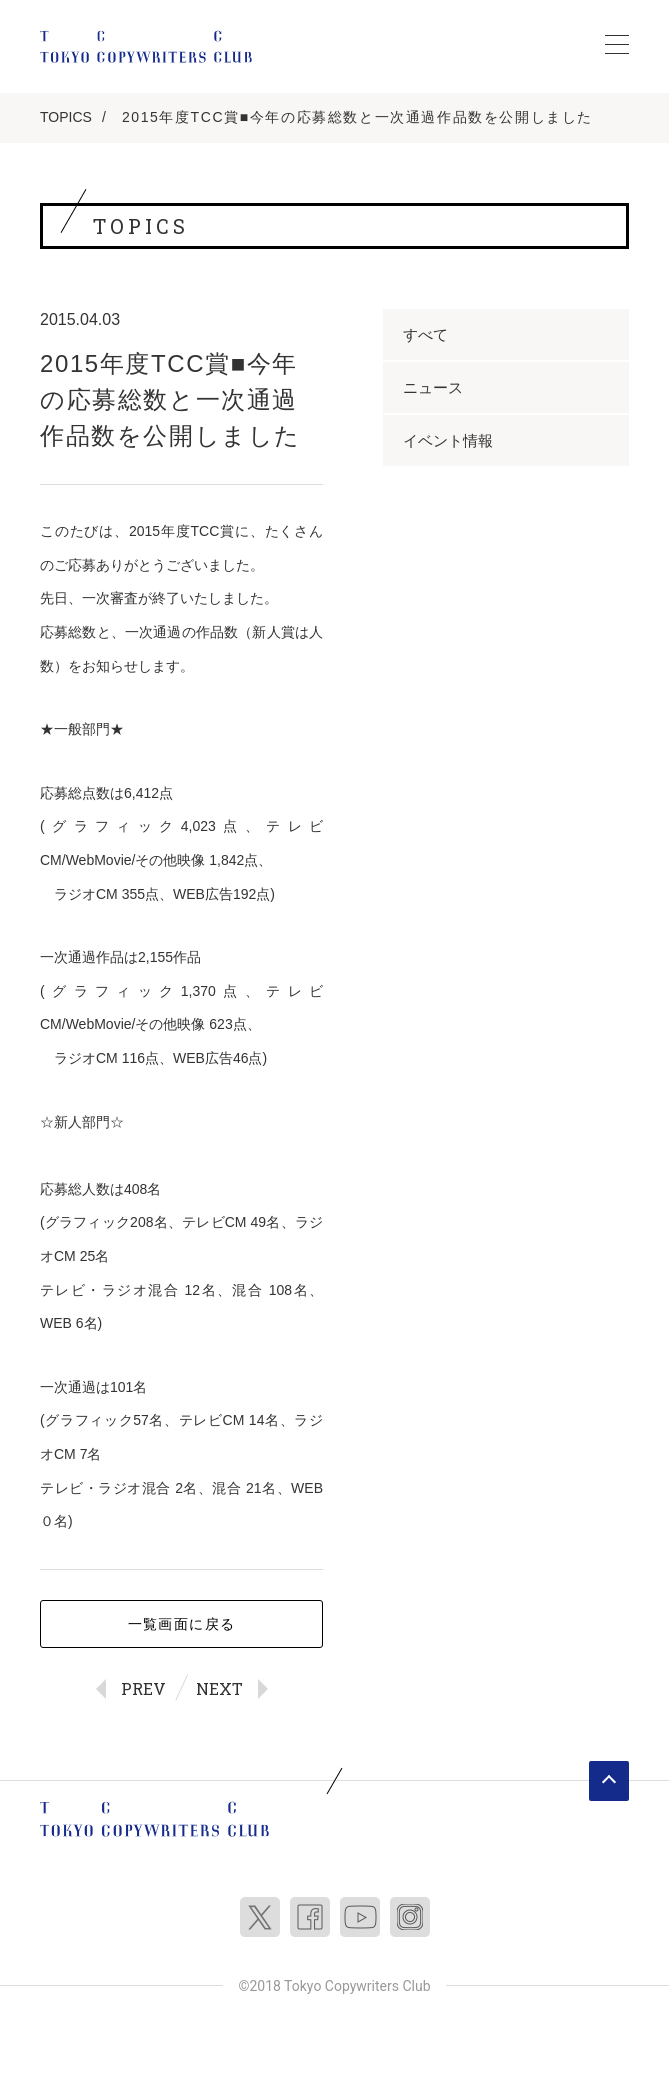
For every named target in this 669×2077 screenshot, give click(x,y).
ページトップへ (609, 1781)
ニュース (433, 387)
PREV (143, 1688)
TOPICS (66, 117)
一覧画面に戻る (182, 1624)
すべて (425, 334)
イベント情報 (448, 440)
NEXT (219, 1688)
